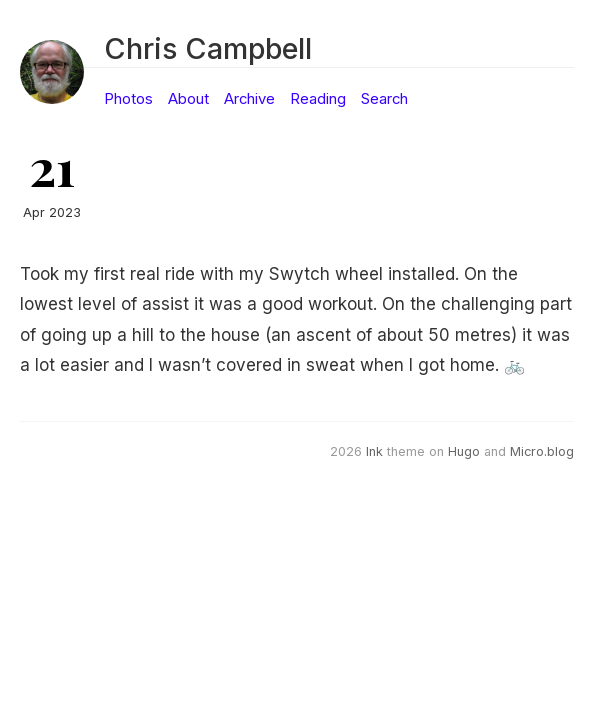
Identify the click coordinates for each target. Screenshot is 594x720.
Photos (128, 99)
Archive (249, 99)
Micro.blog (542, 451)
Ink (374, 451)
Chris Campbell (208, 48)
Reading (318, 99)
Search (384, 99)
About (188, 99)
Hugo (464, 451)
